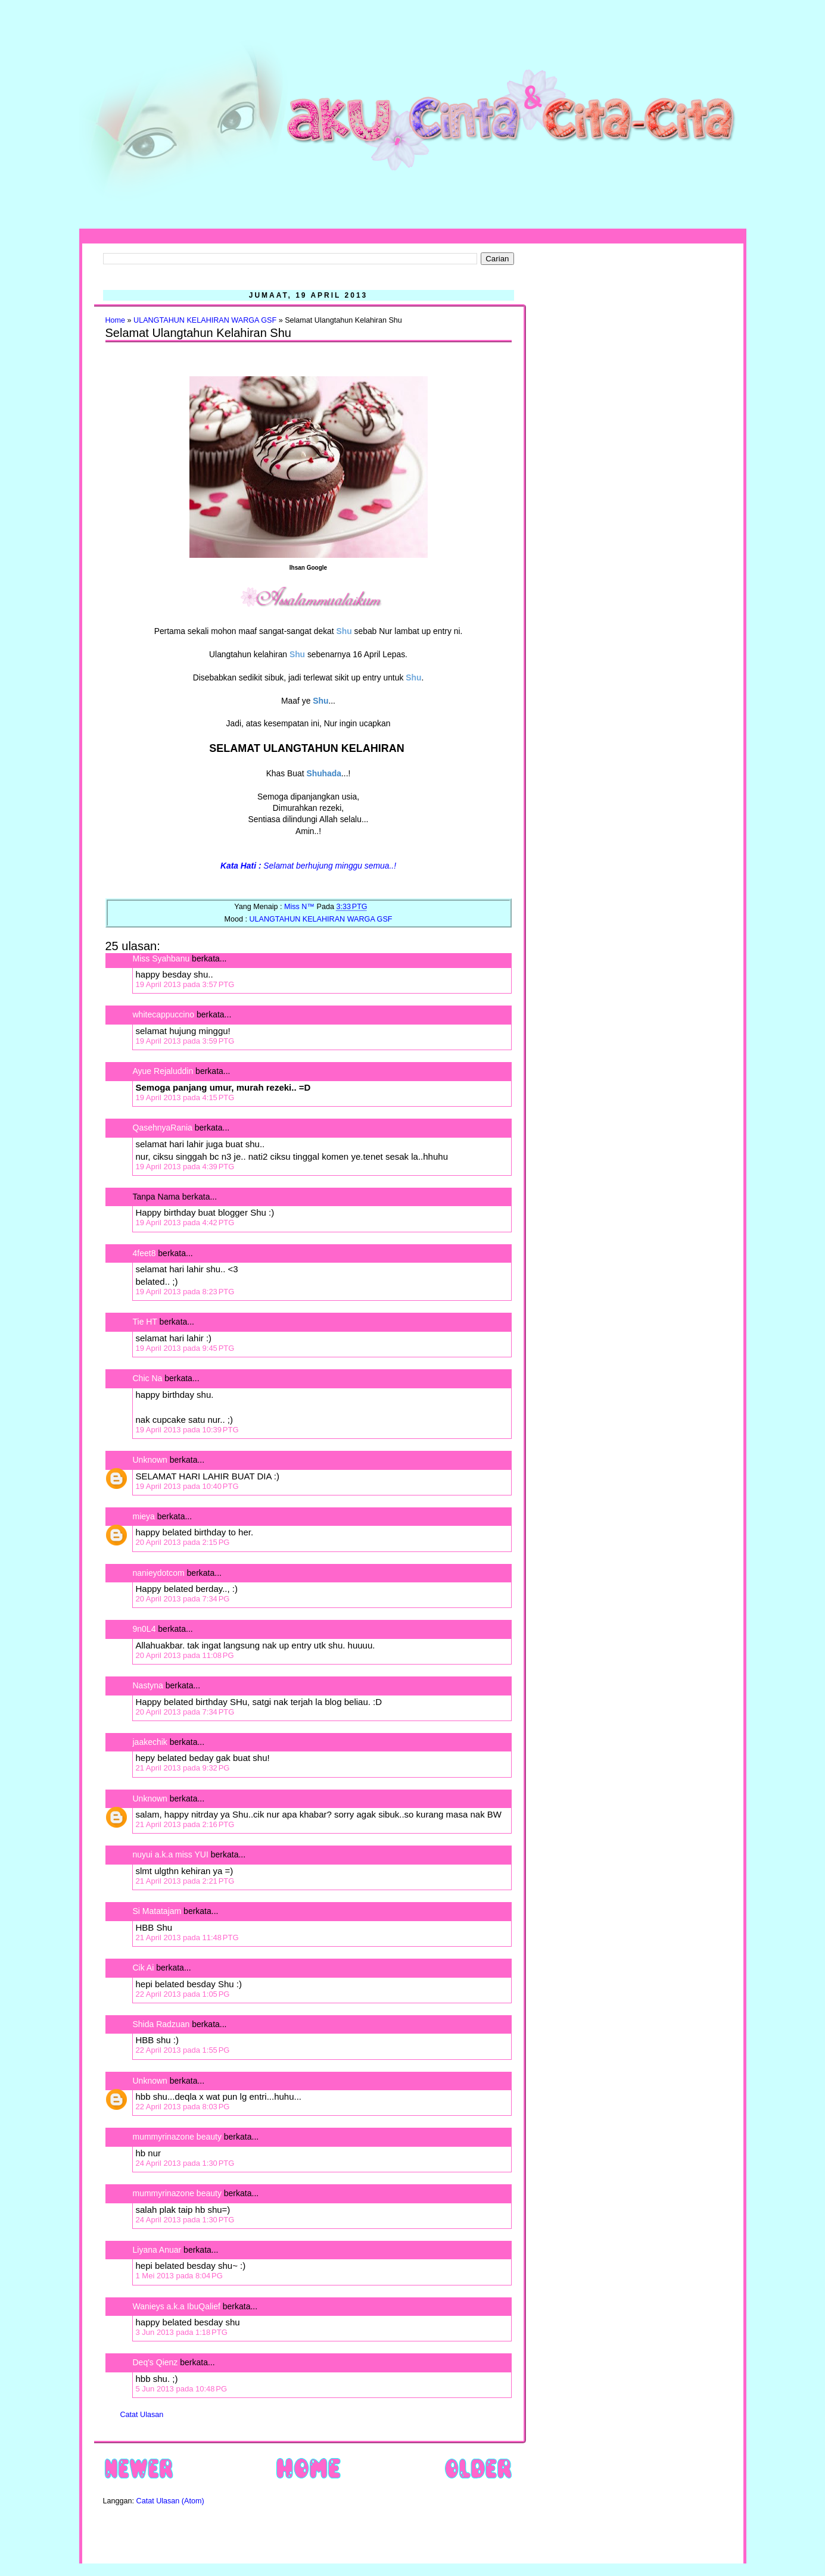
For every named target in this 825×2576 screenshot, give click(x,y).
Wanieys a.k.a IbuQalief (176, 2306)
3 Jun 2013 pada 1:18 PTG (182, 2332)
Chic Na (148, 1378)
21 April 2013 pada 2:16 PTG (185, 1824)
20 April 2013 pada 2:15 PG (183, 1542)
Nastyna (148, 1685)
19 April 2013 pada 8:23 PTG (185, 1291)
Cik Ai (143, 1967)
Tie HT (145, 1321)
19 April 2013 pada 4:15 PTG (185, 1097)
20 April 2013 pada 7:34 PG (183, 1598)
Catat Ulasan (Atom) (170, 2501)
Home (115, 320)
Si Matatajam (157, 1911)
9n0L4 (144, 1629)
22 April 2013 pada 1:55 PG (183, 2050)
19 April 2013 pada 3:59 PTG (185, 1040)
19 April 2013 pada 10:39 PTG (187, 1429)
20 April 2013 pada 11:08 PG (185, 1655)
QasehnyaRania (162, 1127)
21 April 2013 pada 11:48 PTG (187, 1937)
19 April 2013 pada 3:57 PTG (185, 984)
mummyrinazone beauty (177, 2136)
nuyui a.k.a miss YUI (170, 1854)
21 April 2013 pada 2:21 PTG (185, 1880)
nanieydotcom (159, 1573)
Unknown (150, 1460)
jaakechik (150, 1742)
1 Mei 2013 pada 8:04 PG (179, 2275)
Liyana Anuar (157, 2250)
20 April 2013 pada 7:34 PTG (185, 1711)
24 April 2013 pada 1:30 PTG (185, 2163)
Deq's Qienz (155, 2362)
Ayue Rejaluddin (163, 1071)
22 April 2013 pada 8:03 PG (183, 2106)
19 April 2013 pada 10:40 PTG (187, 1486)
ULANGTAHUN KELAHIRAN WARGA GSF (204, 320)
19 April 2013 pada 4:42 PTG (185, 1222)
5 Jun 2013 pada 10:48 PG (182, 2388)
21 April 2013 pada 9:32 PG (183, 1767)
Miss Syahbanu (161, 958)
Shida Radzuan (161, 2024)
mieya (144, 1516)
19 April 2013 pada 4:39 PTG (185, 1166)
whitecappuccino (164, 1014)
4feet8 (144, 1253)
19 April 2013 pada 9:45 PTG (185, 1348)
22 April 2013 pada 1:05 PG (183, 1994)
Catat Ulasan (142, 2414)
